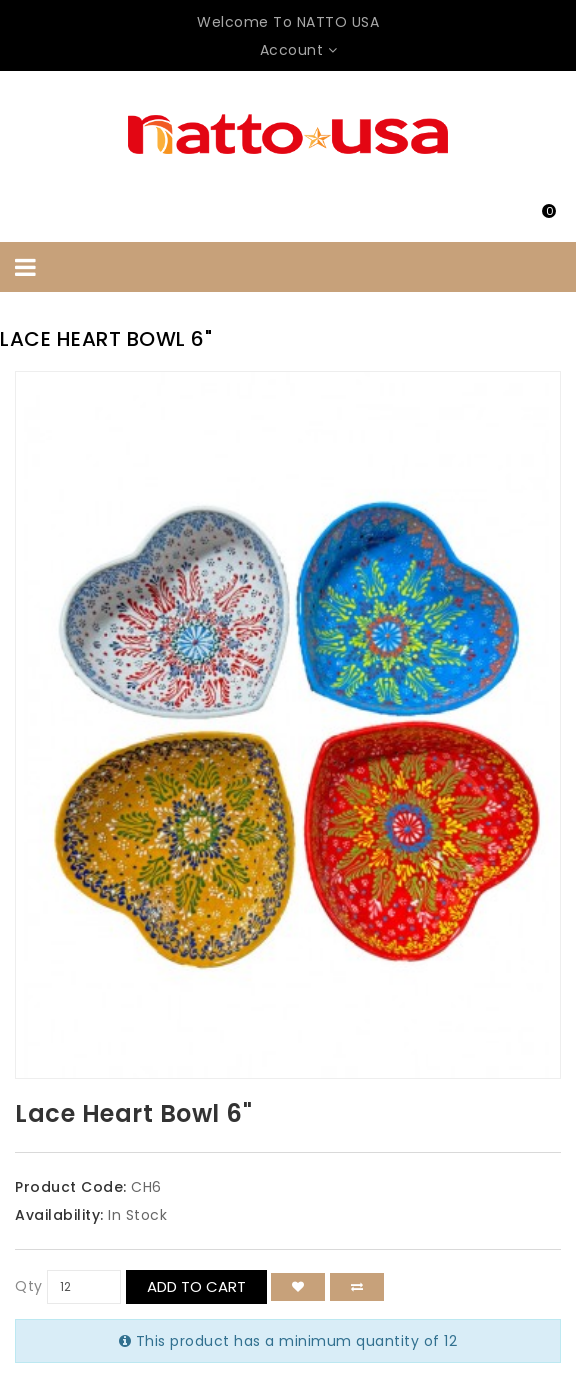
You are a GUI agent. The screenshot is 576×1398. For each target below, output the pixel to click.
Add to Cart (196, 1286)
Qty (29, 1286)
